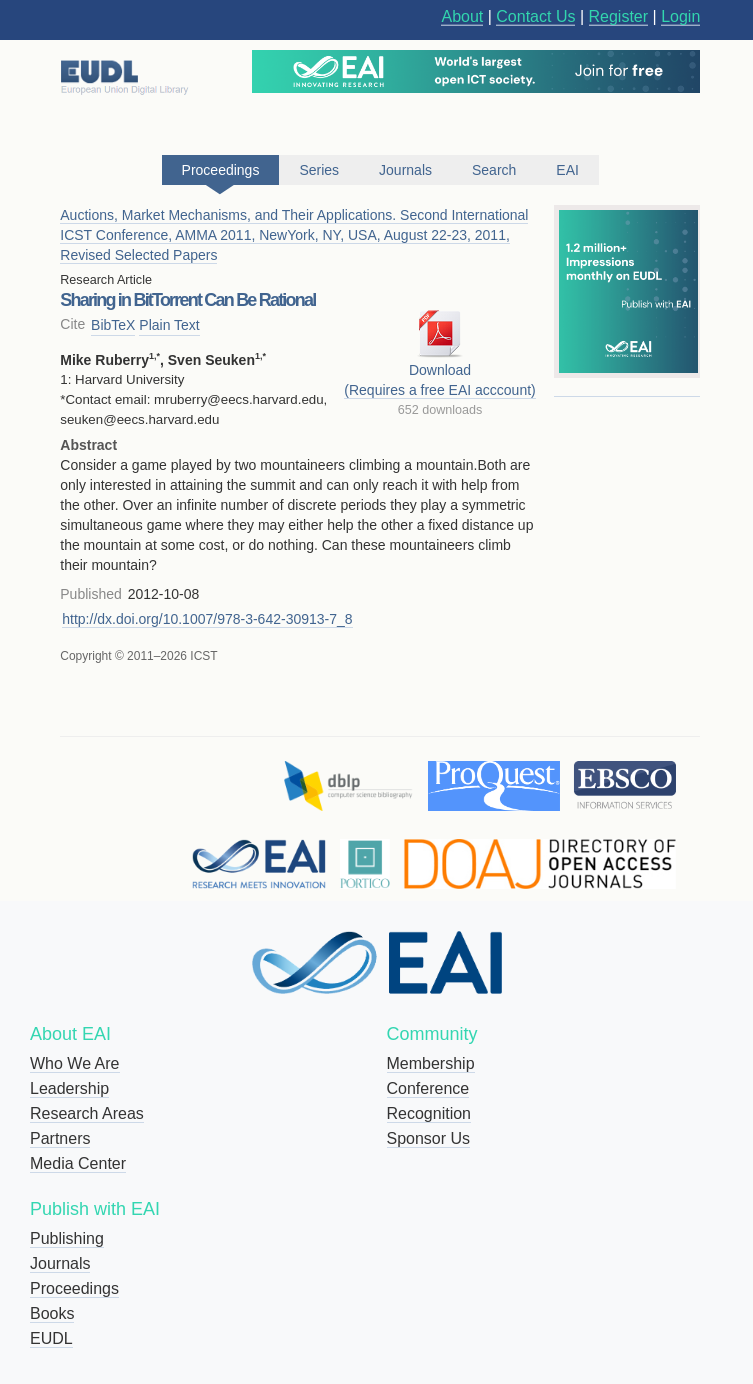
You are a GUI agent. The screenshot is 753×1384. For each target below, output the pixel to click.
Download (440, 370)
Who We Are (75, 1063)
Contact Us (535, 16)
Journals (60, 1263)
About (462, 16)
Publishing (67, 1238)
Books (52, 1313)
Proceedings (74, 1288)
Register (619, 16)
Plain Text (169, 325)
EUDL (51, 1338)
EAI (567, 170)
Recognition (429, 1113)
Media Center (78, 1163)
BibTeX (113, 325)
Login (680, 16)
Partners (60, 1138)
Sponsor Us (429, 1138)
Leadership (69, 1088)
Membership (431, 1063)
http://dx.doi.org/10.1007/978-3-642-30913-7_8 (207, 619)
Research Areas (87, 1113)
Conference (428, 1088)
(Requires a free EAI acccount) (439, 390)
